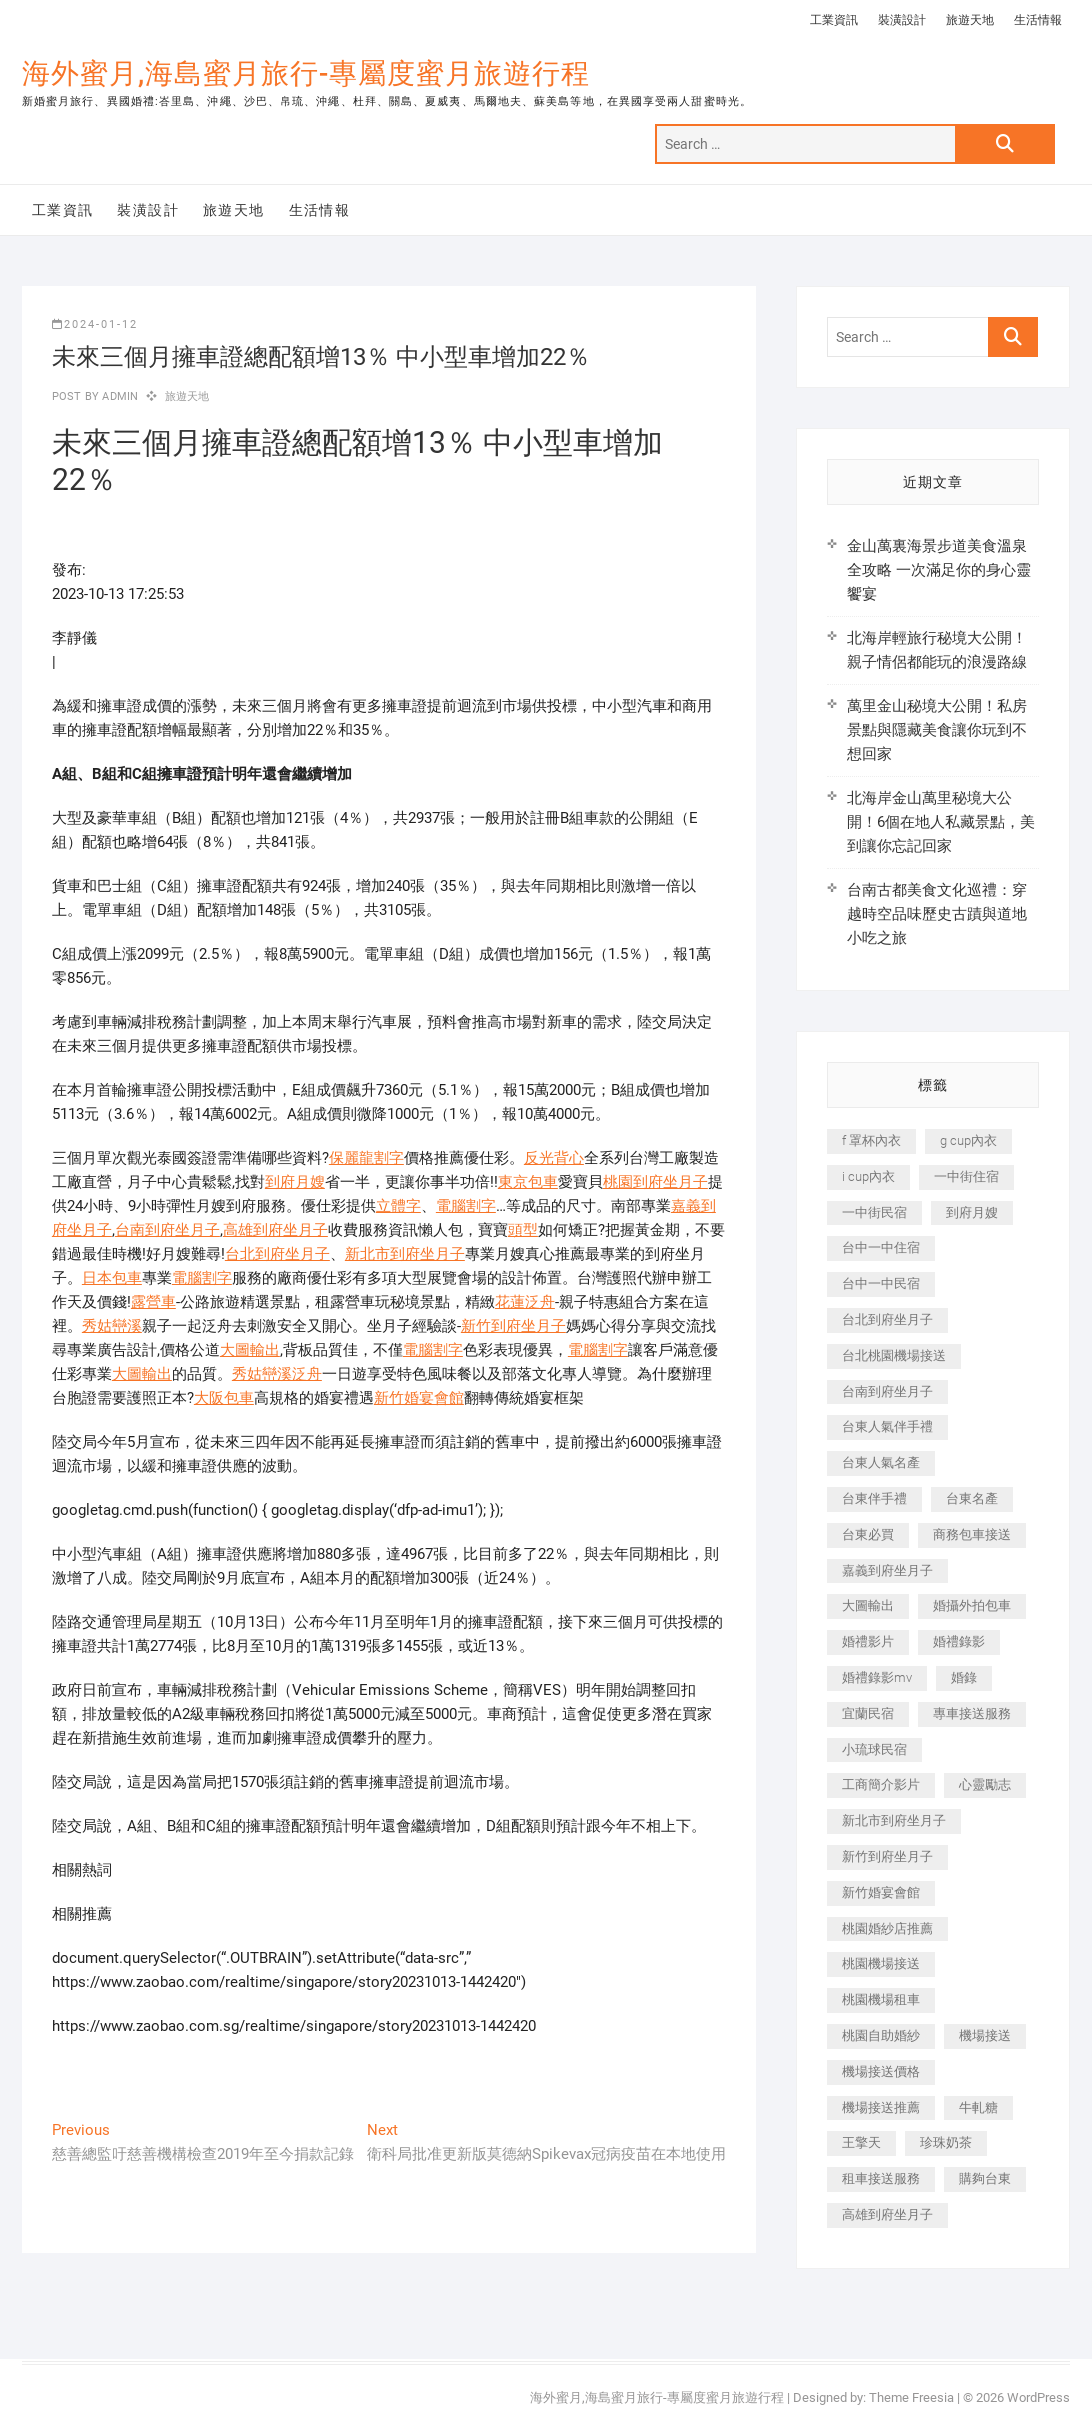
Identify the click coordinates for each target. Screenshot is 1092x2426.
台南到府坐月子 (167, 1230)
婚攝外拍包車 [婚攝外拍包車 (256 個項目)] (972, 1605)
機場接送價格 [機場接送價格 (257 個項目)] (881, 2071)
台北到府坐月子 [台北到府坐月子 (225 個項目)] (887, 1319)
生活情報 (1038, 20)
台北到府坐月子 (277, 1254)
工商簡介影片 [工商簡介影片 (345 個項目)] (881, 1784)
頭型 (523, 1230)
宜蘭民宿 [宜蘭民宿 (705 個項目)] (868, 1713)
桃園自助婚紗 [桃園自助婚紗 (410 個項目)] (881, 2035)
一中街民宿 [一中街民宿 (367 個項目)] (874, 1212)
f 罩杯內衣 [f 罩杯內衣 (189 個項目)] (871, 1140)
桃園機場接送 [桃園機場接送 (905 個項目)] (881, 1963)
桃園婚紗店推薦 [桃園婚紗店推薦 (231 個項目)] (887, 1928)
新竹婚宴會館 (419, 1398)
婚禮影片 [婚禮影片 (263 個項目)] (868, 1641)
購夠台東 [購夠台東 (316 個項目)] (985, 2178)
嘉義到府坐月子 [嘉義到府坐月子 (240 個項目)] (887, 1570)
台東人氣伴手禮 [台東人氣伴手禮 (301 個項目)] (887, 1426)
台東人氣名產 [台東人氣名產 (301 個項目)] (881, 1462)
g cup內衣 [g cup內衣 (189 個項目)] (968, 1140)
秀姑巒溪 (112, 1326)
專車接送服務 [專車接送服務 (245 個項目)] (972, 1713)
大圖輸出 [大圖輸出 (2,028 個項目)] (868, 1605)
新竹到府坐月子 (513, 1326)
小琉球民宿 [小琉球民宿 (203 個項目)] (874, 1749)
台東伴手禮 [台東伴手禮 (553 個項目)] (874, 1498)
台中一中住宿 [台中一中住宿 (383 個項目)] (881, 1247)
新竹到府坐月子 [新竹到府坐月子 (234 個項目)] (887, 1856)
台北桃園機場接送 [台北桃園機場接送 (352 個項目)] (894, 1355)
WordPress (1038, 2397)
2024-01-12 (95, 324)
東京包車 (528, 1182)
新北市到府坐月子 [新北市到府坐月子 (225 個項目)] (894, 1820)
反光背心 (554, 1158)
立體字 (398, 1206)
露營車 (153, 1302)
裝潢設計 (902, 20)
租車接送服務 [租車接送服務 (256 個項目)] (881, 2178)
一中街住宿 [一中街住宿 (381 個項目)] (966, 1176)
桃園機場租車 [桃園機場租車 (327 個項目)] (881, 1999)
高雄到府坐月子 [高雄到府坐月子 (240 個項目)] (887, 2214)
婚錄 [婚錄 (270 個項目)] (964, 1677)
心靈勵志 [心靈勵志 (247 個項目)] (985, 1784)
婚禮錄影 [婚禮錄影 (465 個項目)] (959, 1641)
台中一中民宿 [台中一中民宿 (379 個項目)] (881, 1283)
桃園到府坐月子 (655, 1182)
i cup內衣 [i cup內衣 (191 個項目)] (868, 1176)
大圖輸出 (250, 1350)
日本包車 (112, 1278)
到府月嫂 (295, 1182)
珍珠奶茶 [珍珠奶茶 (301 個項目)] (946, 2142)
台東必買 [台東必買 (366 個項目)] (868, 1534)
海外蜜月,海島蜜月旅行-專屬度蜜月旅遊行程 (306, 73)
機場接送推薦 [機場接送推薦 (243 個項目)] (881, 2107)
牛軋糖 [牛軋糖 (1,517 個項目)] (978, 2107)
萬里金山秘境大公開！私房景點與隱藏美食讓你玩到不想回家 (937, 730)
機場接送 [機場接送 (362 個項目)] (985, 2035)
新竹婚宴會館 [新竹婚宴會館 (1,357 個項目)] (881, 1892)
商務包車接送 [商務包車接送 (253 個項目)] (972, 1534)
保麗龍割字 (366, 1158)
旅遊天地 (970, 20)
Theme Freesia (911, 2397)
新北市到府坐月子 (405, 1254)
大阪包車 (224, 1398)
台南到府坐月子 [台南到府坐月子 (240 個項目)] (887, 1391)
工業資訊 (834, 20)
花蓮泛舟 (525, 1302)
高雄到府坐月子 (275, 1230)
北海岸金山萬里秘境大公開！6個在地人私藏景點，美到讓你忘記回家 (941, 822)
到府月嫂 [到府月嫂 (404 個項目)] (972, 1212)
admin (118, 396)
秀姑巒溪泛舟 (277, 1374)
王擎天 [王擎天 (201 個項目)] (861, 2142)
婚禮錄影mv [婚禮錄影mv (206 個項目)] (877, 1677)
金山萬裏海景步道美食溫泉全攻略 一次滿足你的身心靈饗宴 (939, 570)
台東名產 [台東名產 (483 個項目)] (972, 1498)
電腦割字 (466, 1206)
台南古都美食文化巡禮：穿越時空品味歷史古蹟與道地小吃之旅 (937, 914)
